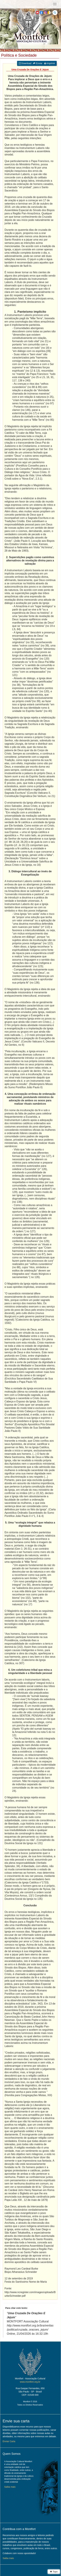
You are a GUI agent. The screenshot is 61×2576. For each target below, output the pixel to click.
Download (25, 63)
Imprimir (49, 63)
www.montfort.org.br (30, 2381)
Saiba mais (9, 2487)
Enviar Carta (9, 2441)
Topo (54, 2571)
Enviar (37, 63)
